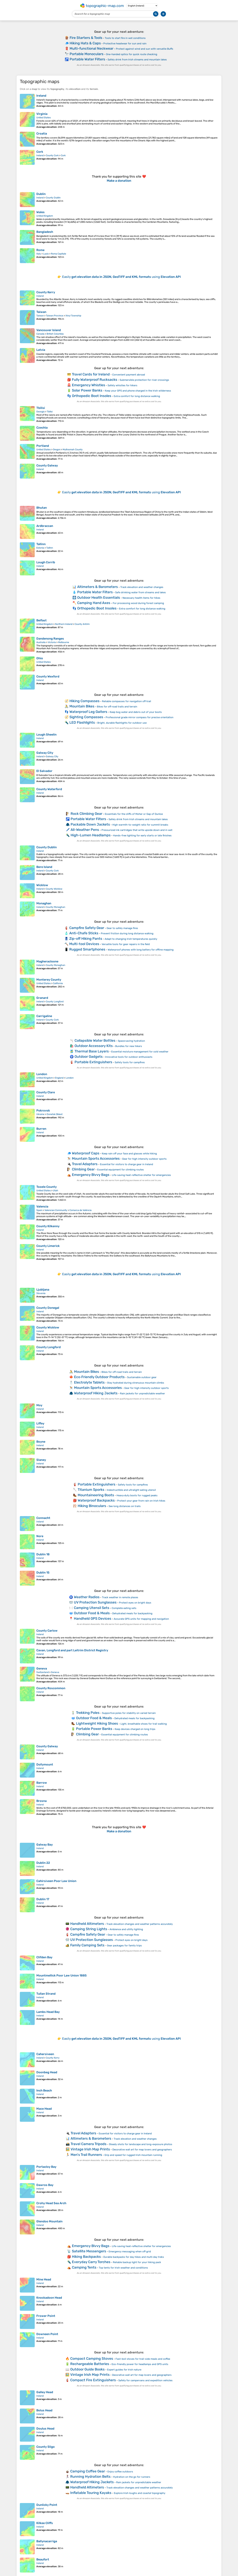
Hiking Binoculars (92, 1506)
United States (43, 117)
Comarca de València (80, 1210)
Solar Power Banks (87, 390)
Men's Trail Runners (86, 2155)
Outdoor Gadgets (89, 1056)
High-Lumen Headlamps (91, 835)
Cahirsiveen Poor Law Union (56, 1881)
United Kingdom (44, 215)
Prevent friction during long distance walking (127, 933)
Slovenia (40, 1293)
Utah (55, 1190)
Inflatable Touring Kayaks (90, 2493)
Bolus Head (44, 2410)
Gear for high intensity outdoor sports (144, 1158)
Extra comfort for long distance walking (137, 396)
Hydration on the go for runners (131, 2476)
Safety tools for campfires (130, 1062)
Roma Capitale (58, 253)
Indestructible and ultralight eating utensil (131, 1489)
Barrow (41, 1783)
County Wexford (47, 676)
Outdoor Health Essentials (98, 597)
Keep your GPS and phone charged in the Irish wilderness (138, 390)
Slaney (41, 1460)
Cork (39, 152)
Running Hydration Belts (90, 2476)
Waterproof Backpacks (96, 1500)
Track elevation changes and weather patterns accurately (139, 1924)
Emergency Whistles (88, 385)
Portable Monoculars (86, 54)
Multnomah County (73, 449)
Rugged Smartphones (87, 949)
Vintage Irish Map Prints (90, 2149)
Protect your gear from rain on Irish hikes (141, 1500)
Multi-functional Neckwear (91, 48)
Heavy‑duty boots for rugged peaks (137, 1495)
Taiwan (41, 312)
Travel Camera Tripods (88, 2144)
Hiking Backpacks (86, 2256)
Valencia (42, 1206)
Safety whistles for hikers (122, 385)
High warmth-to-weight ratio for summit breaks (140, 824)
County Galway (47, 465)
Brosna (41, 1801)
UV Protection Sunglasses (95, 1602)
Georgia (40, 411)
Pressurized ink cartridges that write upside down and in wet (136, 830)
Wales (40, 212)
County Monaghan (55, 907)
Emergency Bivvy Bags (90, 1175)
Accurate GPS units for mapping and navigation (141, 1618)
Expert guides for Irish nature (124, 2369)
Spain (39, 1210)
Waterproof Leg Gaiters (88, 712)
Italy (38, 253)
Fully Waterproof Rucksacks (94, 379)
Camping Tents (84, 2267)
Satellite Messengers (89, 2251)
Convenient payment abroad (128, 374)
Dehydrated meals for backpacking (132, 1613)
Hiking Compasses (84, 701)
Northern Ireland (63, 624)
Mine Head (43, 2279)
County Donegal (47, 1308)
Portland (42, 446)
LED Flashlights (82, 722)
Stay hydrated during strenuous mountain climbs (135, 1382)
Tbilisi (40, 408)
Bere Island (44, 867)
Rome (40, 250)
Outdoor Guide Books (87, 2369)
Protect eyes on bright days (135, 1602)
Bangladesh (44, 232)
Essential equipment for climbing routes (120, 1169)
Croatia (41, 133)
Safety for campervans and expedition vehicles (145, 2380)
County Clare (45, 1092)
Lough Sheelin (46, 734)
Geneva (41, 1668)
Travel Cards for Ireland (91, 374)
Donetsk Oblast (54, 1114)
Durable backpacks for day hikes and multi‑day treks (133, 2256)
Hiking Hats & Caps (85, 43)
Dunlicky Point (46, 2505)
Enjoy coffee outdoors (120, 2471)
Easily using (121, 277)
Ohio (39, 658)
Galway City (44, 753)
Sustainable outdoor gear (142, 1377)
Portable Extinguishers (93, 1062)
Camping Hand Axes (93, 603)
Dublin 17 (42, 1899)
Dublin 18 (43, 1554)
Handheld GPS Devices (92, 1618)
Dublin (41, 194)
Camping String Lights (88, 1929)
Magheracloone (47, 961)
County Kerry (45, 292)
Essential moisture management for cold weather (139, 1051)
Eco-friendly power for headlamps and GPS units (140, 2364)
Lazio (46, 253)
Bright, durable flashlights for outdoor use (122, 722)
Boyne (40, 1441)
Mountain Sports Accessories (96, 1158)
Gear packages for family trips (124, 1945)
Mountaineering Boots (96, 1495)
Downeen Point (47, 2334)
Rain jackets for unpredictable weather (142, 1393)
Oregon (56, 449)
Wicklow (42, 885)
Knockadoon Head (49, 2297)
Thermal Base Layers (92, 1051)
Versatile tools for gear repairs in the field (126, 944)
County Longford (54, 1001)
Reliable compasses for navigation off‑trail (126, 701)
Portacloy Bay (46, 2167)
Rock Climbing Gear (86, 814)
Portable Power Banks (94, 1729)
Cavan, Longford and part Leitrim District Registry (72, 1650)
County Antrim (82, 624)
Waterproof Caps (85, 1153)
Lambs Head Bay (48, 2012)
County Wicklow (54, 888)
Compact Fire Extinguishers (93, 2380)
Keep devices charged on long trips (135, 1729)
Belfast (41, 620)
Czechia (42, 427)
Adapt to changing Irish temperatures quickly (131, 938)
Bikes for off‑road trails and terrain (117, 706)
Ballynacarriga (46, 2541)
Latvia (40, 350)
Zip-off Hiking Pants (85, 938)
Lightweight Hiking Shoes (97, 1723)
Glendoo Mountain (49, 2221)
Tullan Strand (46, 1994)
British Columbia (55, 333)
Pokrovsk (43, 1110)
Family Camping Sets (87, 1945)
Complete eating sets (124, 1608)
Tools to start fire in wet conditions (125, 38)
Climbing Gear (83, 1169)
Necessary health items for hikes (141, 597)
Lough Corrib (45, 562)
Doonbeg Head (46, 2072)
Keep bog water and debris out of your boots (136, 712)
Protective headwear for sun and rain (124, 43)
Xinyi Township (73, 315)
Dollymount (44, 1764)
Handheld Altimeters (87, 1924)
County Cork (52, 155)
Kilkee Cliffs (44, 2523)
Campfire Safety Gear (86, 928)
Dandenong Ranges (50, 638)
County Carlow (47, 1630)
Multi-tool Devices (84, 944)
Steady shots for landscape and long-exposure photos (140, 2144)
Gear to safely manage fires (122, 928)
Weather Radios (86, 1597)
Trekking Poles (87, 1713)
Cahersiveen (45, 2054)
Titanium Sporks (91, 1489)
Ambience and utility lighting (126, 1929)
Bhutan (41, 508)
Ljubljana (42, 1289)
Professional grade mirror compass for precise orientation (139, 717)
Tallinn (41, 544)
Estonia (40, 547)
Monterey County (48, 979)
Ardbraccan (44, 526)
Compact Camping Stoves (91, 2358)
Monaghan (43, 903)
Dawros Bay (44, 2185)
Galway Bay (44, 1844)
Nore (39, 1536)
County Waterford (49, 789)
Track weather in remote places (120, 1597)
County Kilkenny (48, 1226)
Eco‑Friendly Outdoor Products (99, 1377)
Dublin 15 (42, 1572)
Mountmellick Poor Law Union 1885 (61, 1975)
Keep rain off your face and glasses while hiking (129, 1153)
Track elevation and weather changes (141, 587)
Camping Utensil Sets (91, 1608)
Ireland (41, 95)
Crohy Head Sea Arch (51, 2203)
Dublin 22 (43, 1863)
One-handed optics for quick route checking (131, 54)
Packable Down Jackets (90, 824)
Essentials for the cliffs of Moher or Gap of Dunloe (134, 813)
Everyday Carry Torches (91, 2262)
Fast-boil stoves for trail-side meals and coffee (143, 2358)
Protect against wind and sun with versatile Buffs (144, 48)
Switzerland (42, 1672)
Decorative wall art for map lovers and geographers (142, 2149)
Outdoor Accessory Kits (94, 1046)
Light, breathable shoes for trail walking (143, 1723)
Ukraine (40, 1114)
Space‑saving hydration (131, 1040)
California (58, 983)
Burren (41, 1129)
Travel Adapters (85, 1164)
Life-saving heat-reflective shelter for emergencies (141, 1175)
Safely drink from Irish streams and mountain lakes (137, 59)
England (59, 1077)
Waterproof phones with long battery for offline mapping (141, 949)
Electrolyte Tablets (89, 1382)
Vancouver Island (48, 330)
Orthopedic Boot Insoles (91, 396)
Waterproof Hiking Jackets (96, 1393)
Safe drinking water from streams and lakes (140, 592)
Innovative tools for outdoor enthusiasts (128, 1056)
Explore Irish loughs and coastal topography (139, 2493)
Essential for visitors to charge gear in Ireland (126, 1164)
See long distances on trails (125, 1506)
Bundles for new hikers (128, 1046)
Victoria (52, 642)
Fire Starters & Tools (86, 38)
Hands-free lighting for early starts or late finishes (142, 835)
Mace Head (44, 2109)
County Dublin (53, 197)
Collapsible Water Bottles (95, 1040)
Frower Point (45, 2316)
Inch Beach (44, 2090)
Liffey (40, 1423)
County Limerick (48, 1246)
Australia (41, 642)
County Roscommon (50, 1688)
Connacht (43, 1518)
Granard (42, 998)
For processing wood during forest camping (138, 603)
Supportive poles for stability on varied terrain (129, 1713)
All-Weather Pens (85, 830)
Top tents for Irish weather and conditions (123, 2267)
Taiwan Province (54, 315)
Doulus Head (45, 2428)
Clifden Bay (44, 1957)
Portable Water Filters (87, 59)
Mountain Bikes (81, 706)
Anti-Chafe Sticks (83, 933)
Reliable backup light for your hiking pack (137, 2262)
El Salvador (44, 771)
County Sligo (45, 2447)
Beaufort (42, 2559)
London (41, 1074)
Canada (40, 333)
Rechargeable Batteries (89, 2364)
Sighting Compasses (86, 717)
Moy (39, 1405)
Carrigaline (44, 1016)
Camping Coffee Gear (87, 2471)
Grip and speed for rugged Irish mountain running (133, 2155)
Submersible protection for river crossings (144, 379)
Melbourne (63, 642)
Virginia (41, 114)
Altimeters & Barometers (97, 587)
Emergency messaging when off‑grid (130, 2251)
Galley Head (44, 2392)
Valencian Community (55, 1210)
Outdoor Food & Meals (92, 1613)
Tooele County (46, 1187)
